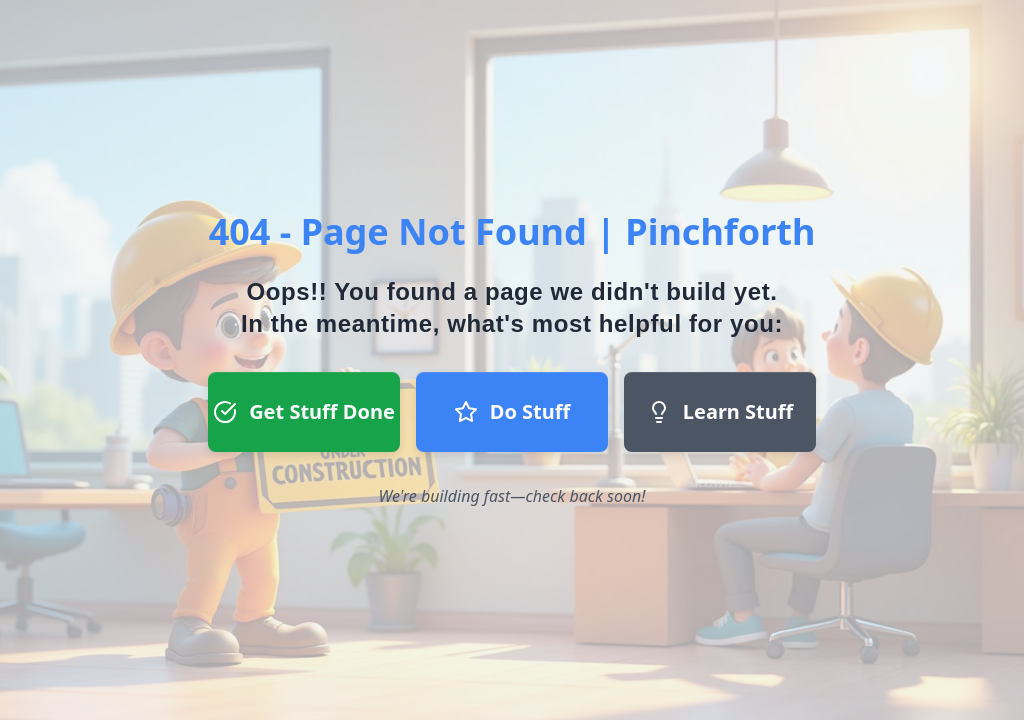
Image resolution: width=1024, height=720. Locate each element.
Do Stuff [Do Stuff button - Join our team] (512, 411)
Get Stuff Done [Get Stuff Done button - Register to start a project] (304, 411)
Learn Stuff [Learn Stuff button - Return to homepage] (720, 411)
